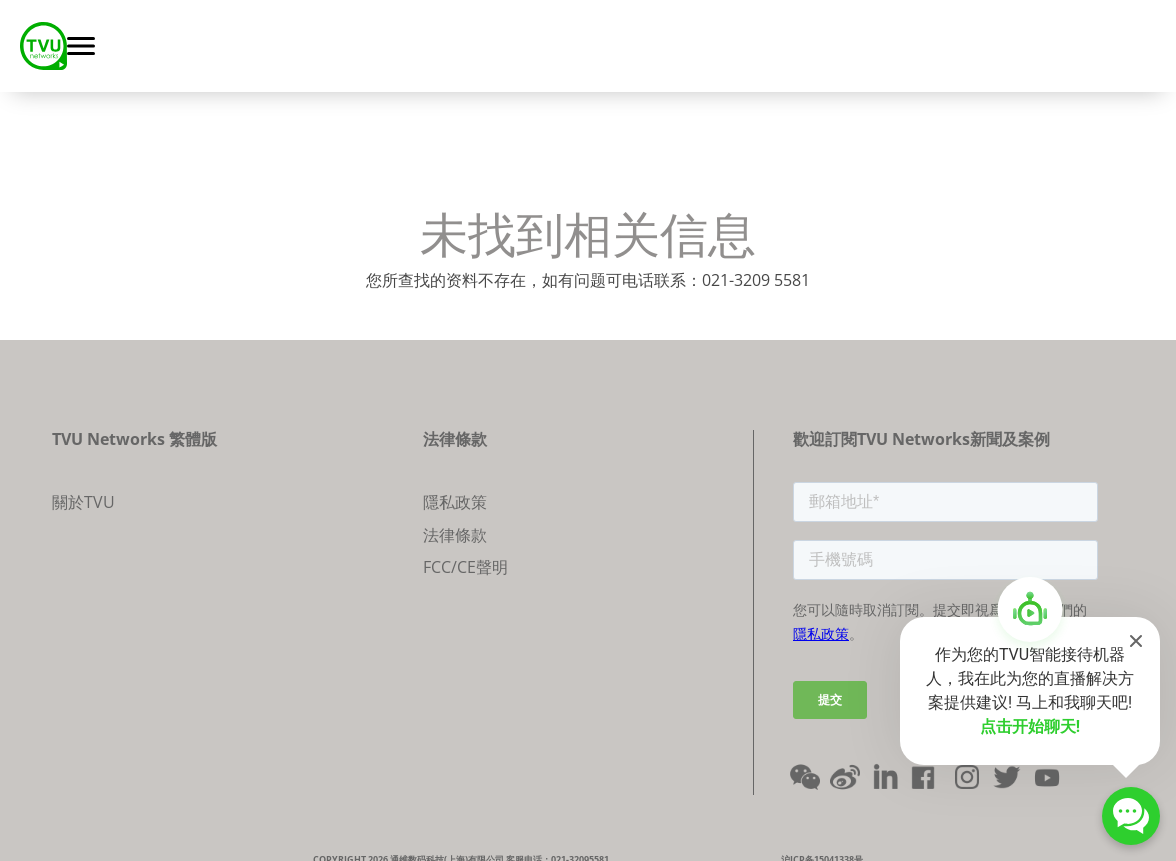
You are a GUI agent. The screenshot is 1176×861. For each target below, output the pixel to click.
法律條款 (455, 535)
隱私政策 (455, 502)
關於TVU (83, 502)
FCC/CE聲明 (465, 567)
